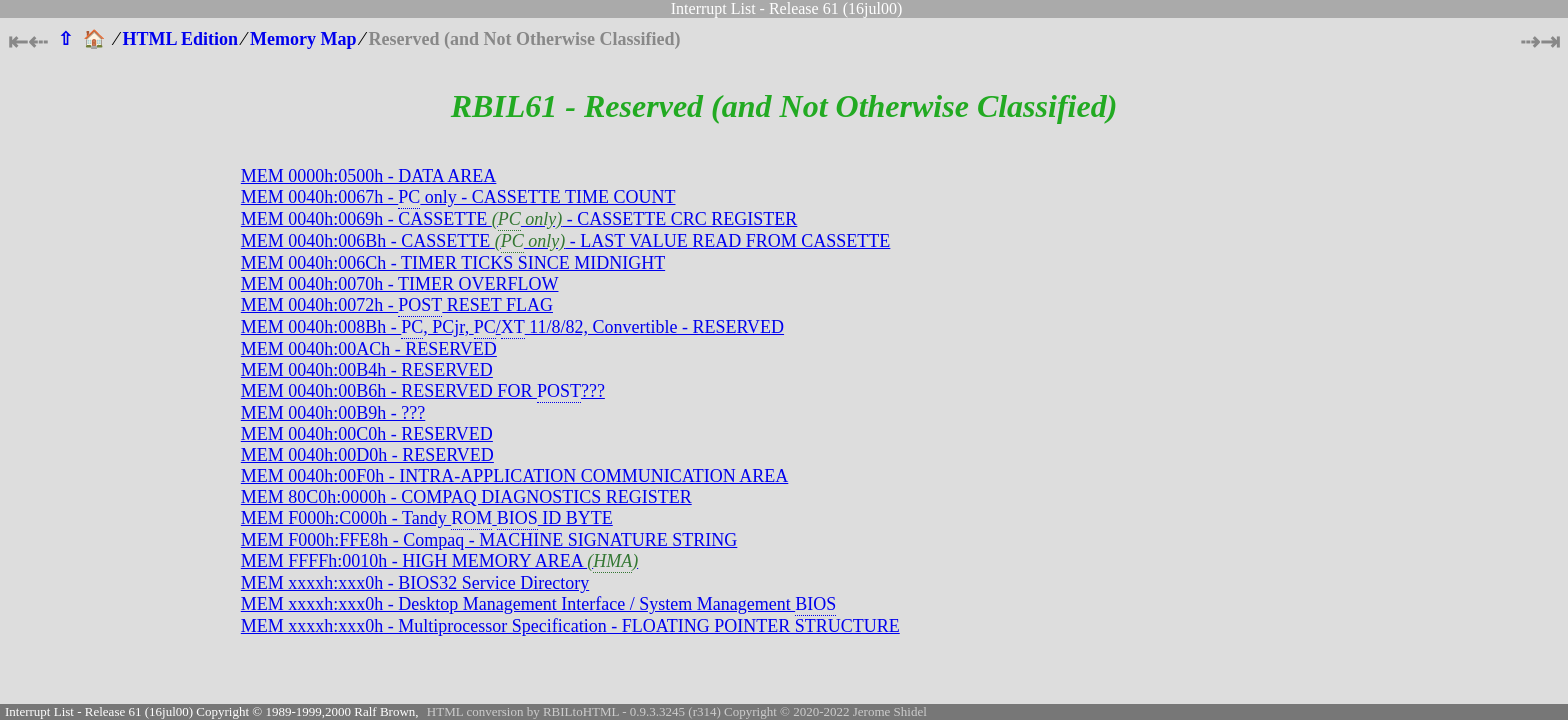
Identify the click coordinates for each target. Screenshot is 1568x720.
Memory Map (303, 39)
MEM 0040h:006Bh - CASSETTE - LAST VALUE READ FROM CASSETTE (566, 241)
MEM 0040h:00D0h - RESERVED (367, 455)
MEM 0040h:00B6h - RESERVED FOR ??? (423, 391)
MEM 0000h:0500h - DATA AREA (369, 176)
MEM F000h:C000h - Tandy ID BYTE (427, 518)
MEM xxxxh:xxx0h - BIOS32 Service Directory (415, 583)
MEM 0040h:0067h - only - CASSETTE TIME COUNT (458, 197)
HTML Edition (181, 39)
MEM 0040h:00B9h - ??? (333, 413)
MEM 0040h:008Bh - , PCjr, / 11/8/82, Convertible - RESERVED (512, 327)
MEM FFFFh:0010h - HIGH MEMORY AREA (439, 561)
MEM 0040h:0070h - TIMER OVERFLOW (400, 284)
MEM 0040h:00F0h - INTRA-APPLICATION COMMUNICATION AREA (515, 476)
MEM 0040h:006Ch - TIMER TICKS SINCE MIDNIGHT (453, 263)
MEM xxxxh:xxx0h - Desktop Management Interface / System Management (538, 604)
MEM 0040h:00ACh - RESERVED (369, 349)
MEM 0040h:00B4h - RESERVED (367, 370)
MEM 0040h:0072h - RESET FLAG (397, 305)
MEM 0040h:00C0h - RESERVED (367, 434)
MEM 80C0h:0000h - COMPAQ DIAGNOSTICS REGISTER (466, 497)
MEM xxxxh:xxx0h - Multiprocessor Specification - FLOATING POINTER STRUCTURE (570, 626)
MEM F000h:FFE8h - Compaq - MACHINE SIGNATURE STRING (489, 540)
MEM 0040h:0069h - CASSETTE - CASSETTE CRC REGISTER (519, 219)
